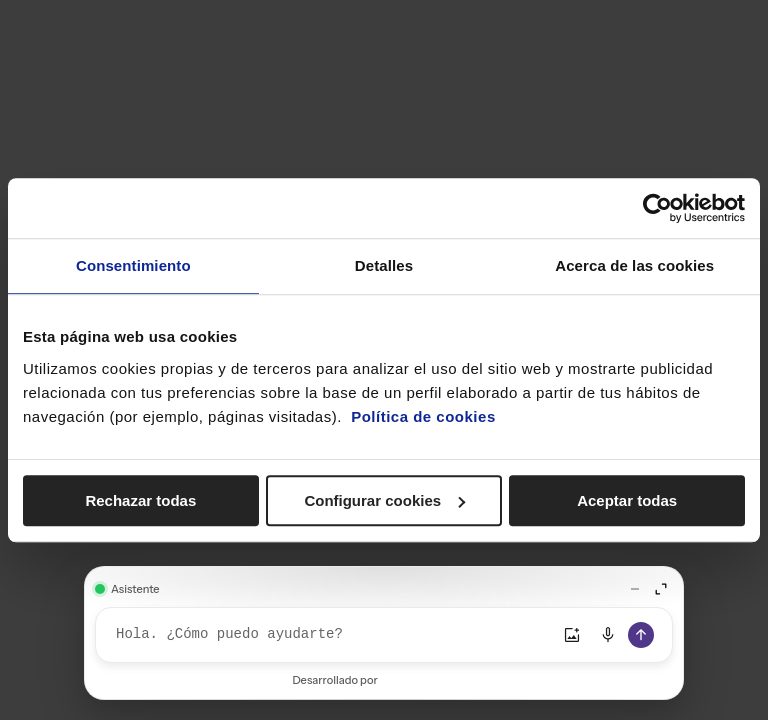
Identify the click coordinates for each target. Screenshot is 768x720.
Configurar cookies (384, 500)
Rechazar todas (140, 500)
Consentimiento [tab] (133, 265)
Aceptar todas (627, 500)
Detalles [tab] (384, 265)
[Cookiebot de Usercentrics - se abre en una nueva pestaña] (657, 208)
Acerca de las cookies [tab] (634, 265)
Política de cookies (423, 416)
